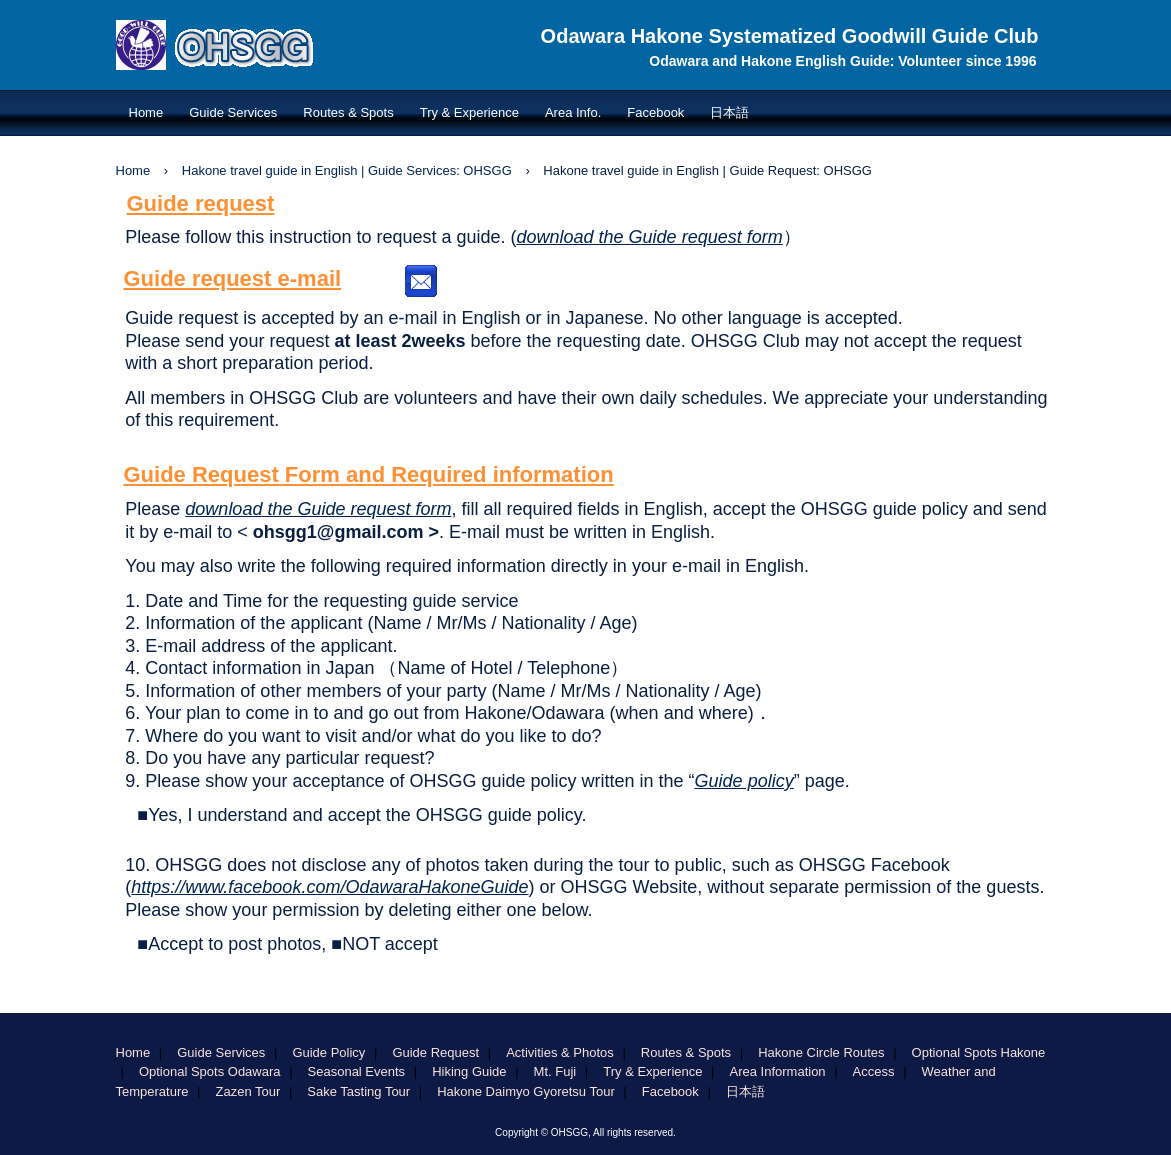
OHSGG (267, 78)
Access (874, 1071)
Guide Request (435, 1052)
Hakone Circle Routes (821, 1052)
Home (146, 112)
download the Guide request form (650, 237)
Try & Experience (469, 112)
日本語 (729, 112)
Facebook (655, 112)
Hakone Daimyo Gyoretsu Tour (526, 1091)
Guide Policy (328, 1052)
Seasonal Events (357, 1071)
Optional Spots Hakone (979, 1052)
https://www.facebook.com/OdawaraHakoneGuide (329, 887)
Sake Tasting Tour (358, 1091)
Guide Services (233, 112)
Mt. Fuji (555, 1071)
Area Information (777, 1071)
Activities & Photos (560, 1052)
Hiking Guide (469, 1071)
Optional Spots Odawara (210, 1071)
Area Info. (573, 112)
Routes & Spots (348, 112)
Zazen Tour (248, 1091)
